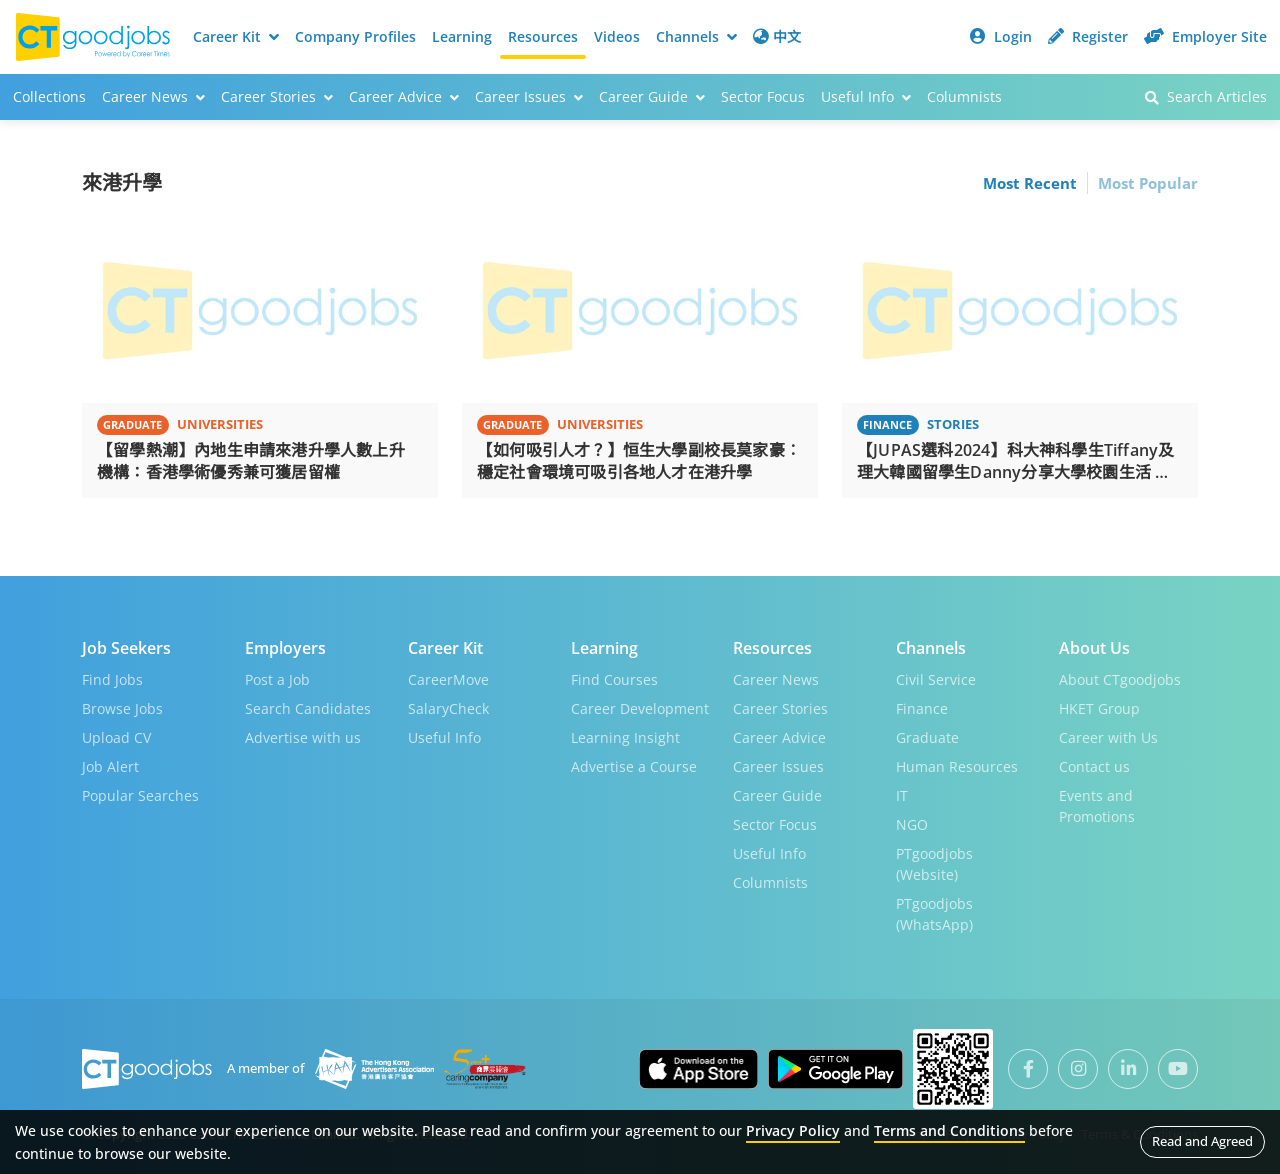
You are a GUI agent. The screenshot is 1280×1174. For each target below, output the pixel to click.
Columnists (964, 96)
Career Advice (779, 736)
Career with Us (1108, 736)
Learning (462, 36)
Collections (49, 96)
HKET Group (1099, 707)
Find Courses (614, 678)
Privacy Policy (793, 1130)
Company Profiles (355, 36)
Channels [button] (696, 36)
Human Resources (957, 765)
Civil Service (936, 678)
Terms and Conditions (949, 1130)
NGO (912, 823)
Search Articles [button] (1206, 96)
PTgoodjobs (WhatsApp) (934, 913)
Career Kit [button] (236, 36)
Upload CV (116, 736)
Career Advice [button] (404, 96)
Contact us (1094, 765)
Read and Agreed (1202, 1141)
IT (902, 794)
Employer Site (1205, 36)
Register (1088, 36)
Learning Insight (625, 736)
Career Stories (780, 707)
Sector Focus (763, 96)
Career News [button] (153, 96)
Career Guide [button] (652, 96)
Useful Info (444, 736)
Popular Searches (140, 794)
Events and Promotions (1097, 805)
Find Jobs (112, 678)
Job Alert (110, 765)
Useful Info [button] (866, 96)
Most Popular (1148, 183)
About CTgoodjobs (1120, 678)
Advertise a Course (634, 765)
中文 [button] (777, 36)
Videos (617, 36)
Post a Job (277, 678)
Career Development (640, 707)
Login (1001, 36)
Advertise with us (303, 736)
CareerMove (448, 678)
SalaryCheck (448, 707)
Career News (776, 678)
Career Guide (777, 794)
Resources (543, 36)
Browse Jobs (122, 707)
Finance (922, 707)
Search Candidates (308, 707)
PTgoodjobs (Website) (934, 863)
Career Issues (778, 765)
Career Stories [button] (277, 96)
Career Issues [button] (529, 96)
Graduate (927, 736)
